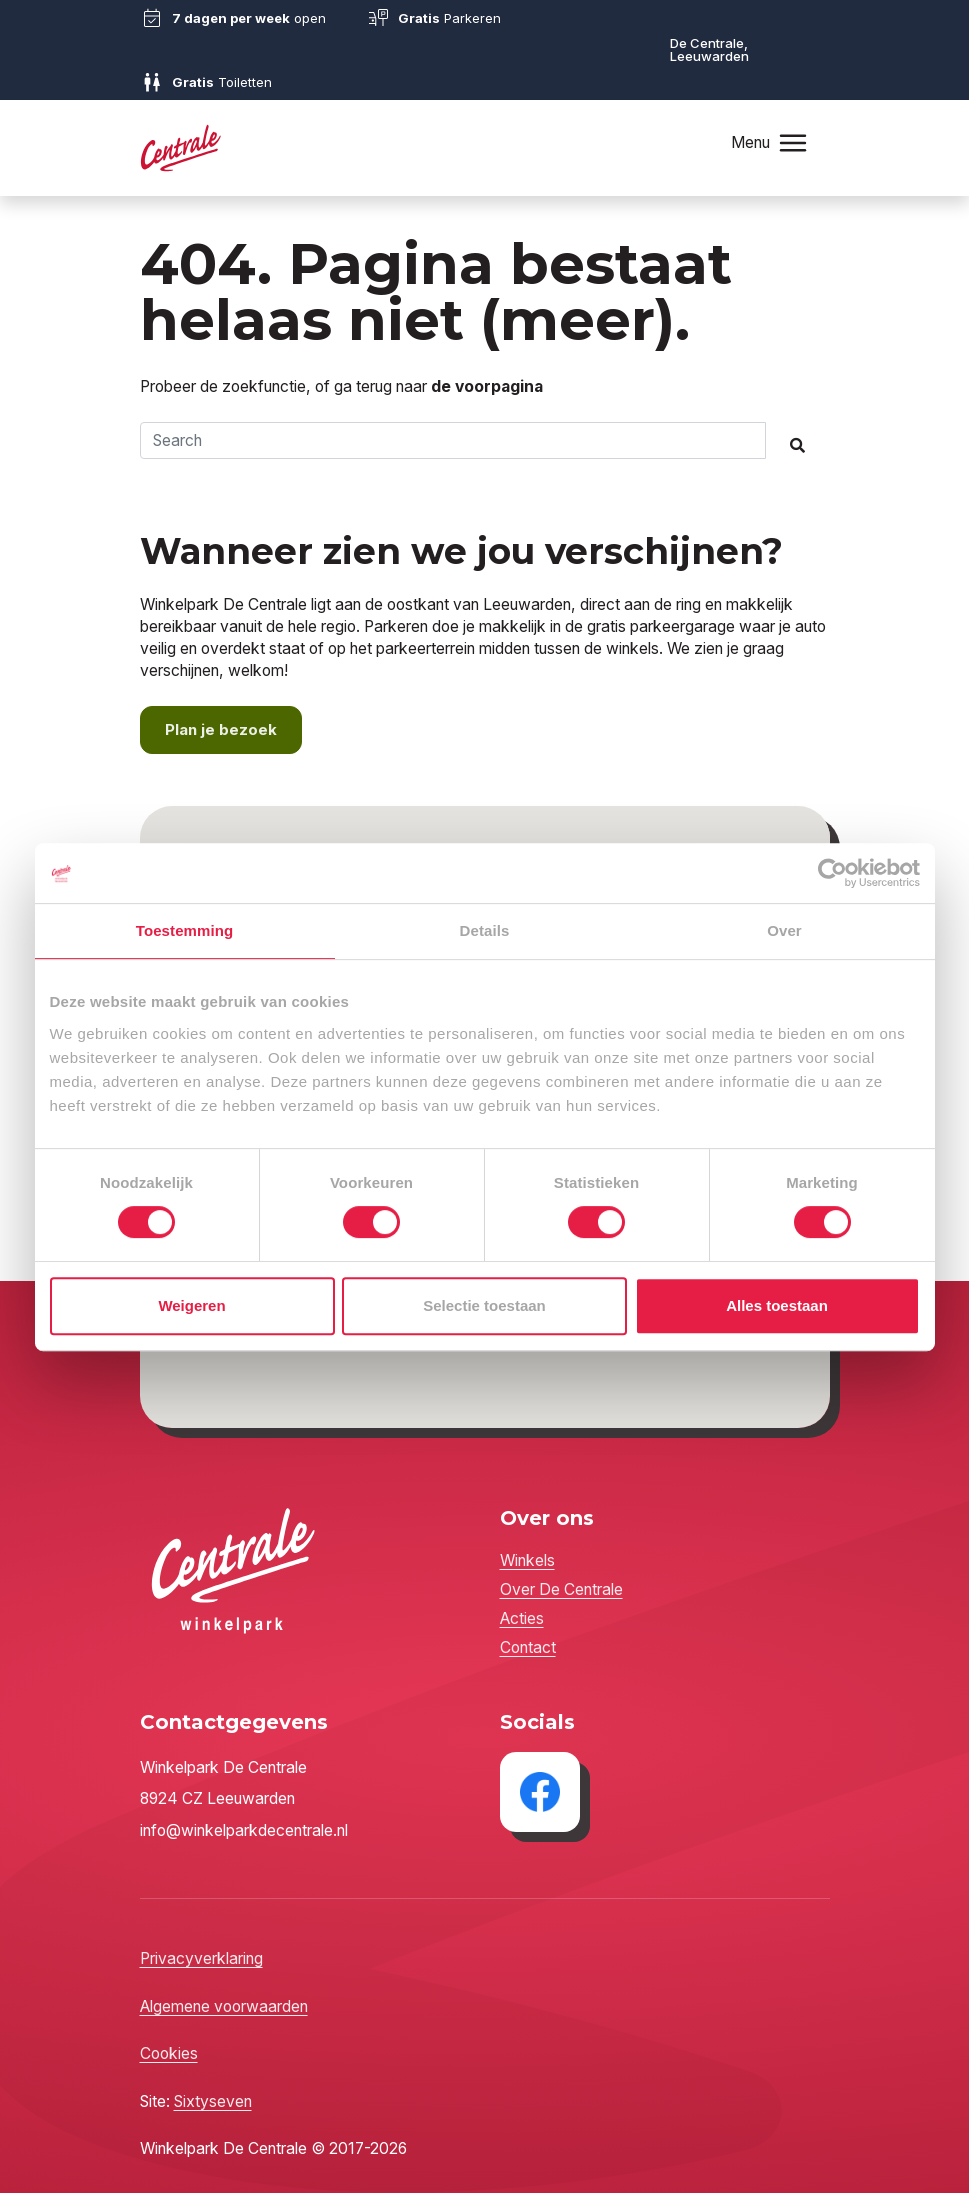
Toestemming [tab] (185, 930)
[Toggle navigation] (792, 142)
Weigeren (191, 1305)
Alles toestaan (777, 1305)
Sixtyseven (213, 2102)
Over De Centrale (561, 1591)
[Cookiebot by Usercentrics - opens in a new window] (832, 873)
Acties (522, 1620)
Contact (528, 1649)
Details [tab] (485, 930)
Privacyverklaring (201, 1960)
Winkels (527, 1562)
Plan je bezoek (221, 731)
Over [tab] (784, 930)
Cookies (169, 2055)
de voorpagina (487, 386)
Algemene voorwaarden (224, 2007)
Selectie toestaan (484, 1305)
